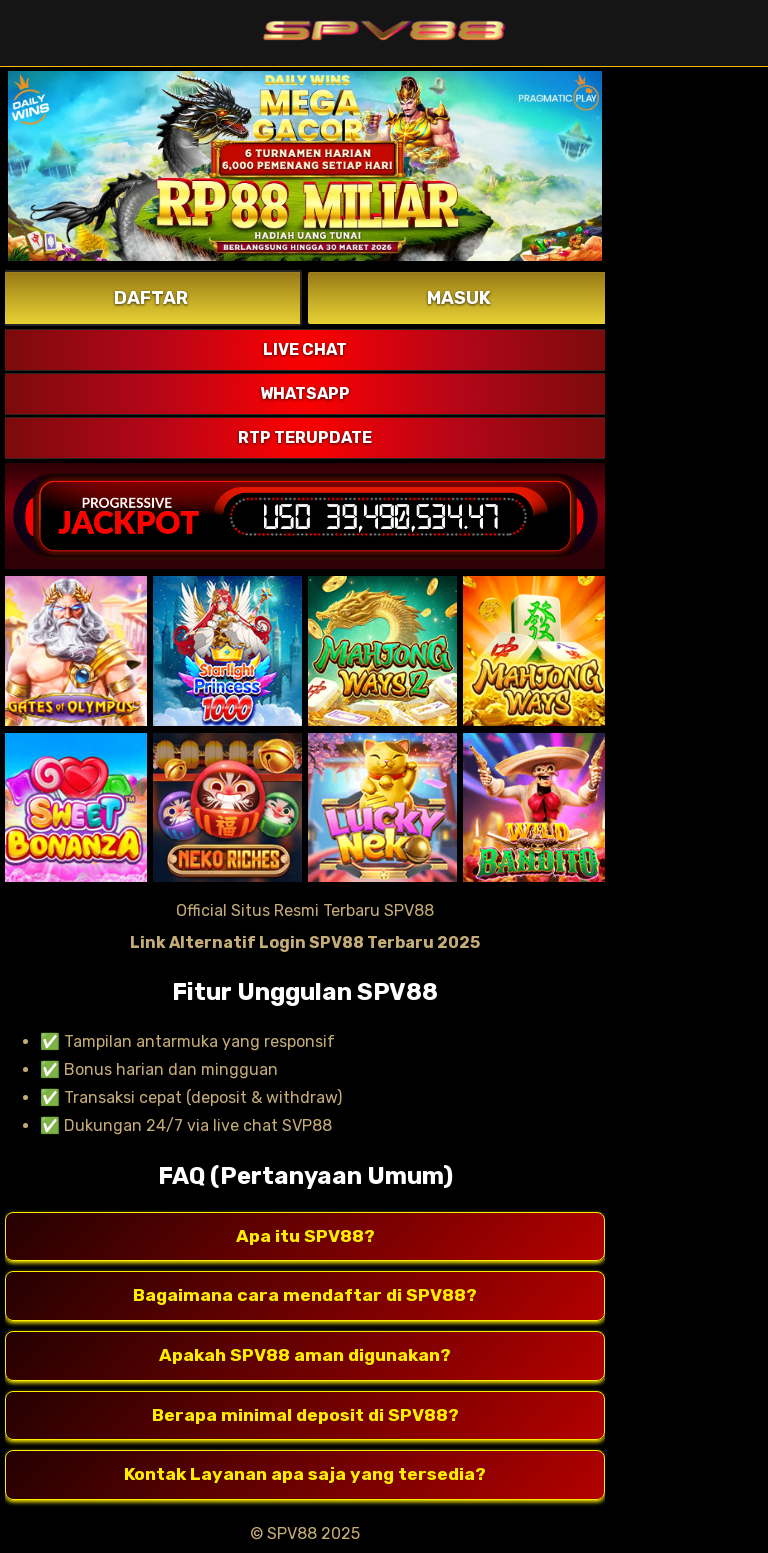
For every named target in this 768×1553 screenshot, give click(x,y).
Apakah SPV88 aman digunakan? (305, 1356)
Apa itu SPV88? (305, 1237)
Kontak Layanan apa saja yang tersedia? (305, 1475)
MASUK (459, 298)
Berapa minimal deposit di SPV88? (305, 1416)
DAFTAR (151, 298)
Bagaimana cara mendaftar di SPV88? (305, 1296)
